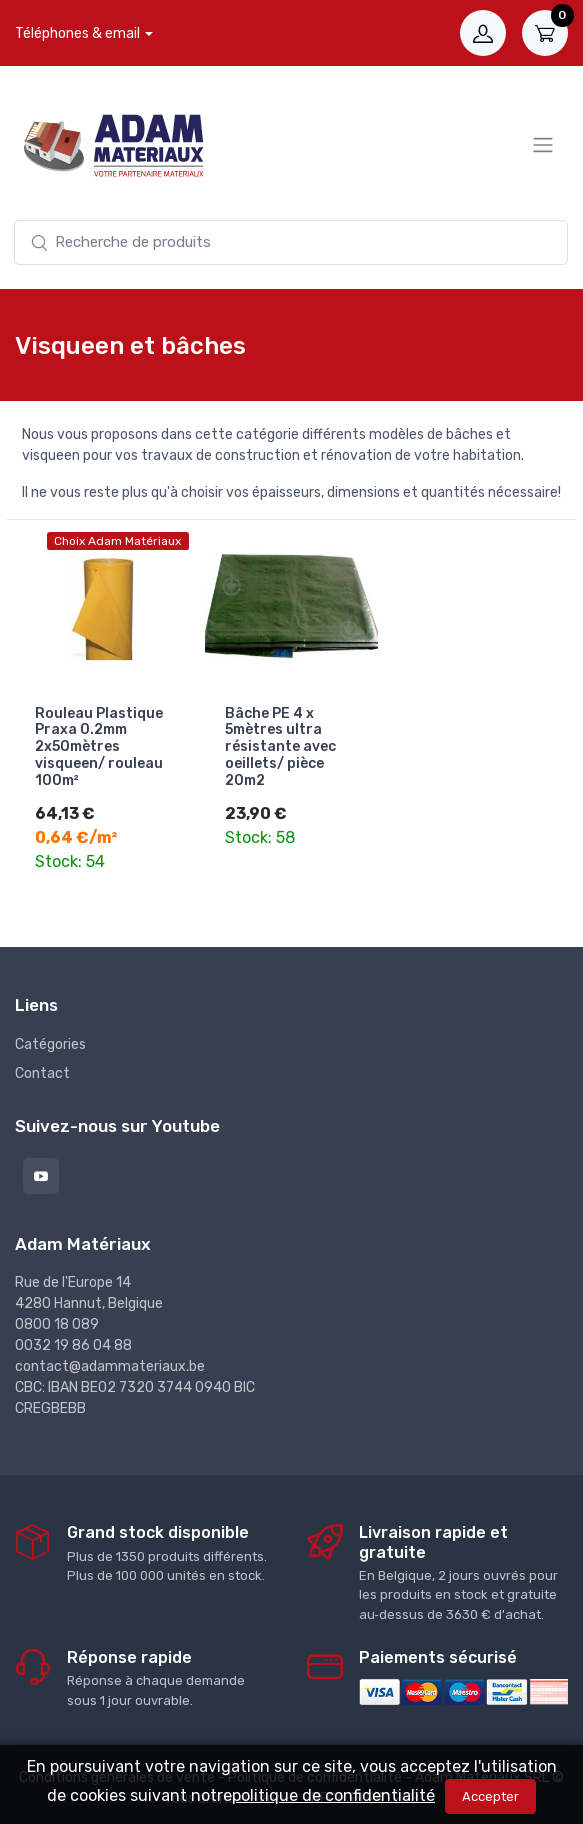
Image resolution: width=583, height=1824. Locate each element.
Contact (42, 1071)
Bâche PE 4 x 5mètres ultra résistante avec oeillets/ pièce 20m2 (280, 747)
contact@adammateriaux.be (110, 1365)
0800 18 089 (57, 1323)
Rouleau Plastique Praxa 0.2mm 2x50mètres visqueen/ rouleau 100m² (99, 747)
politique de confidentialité (333, 1795)
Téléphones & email (77, 33)
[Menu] (543, 145)
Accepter (490, 1796)
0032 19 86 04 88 (73, 1344)
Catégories (50, 1042)
